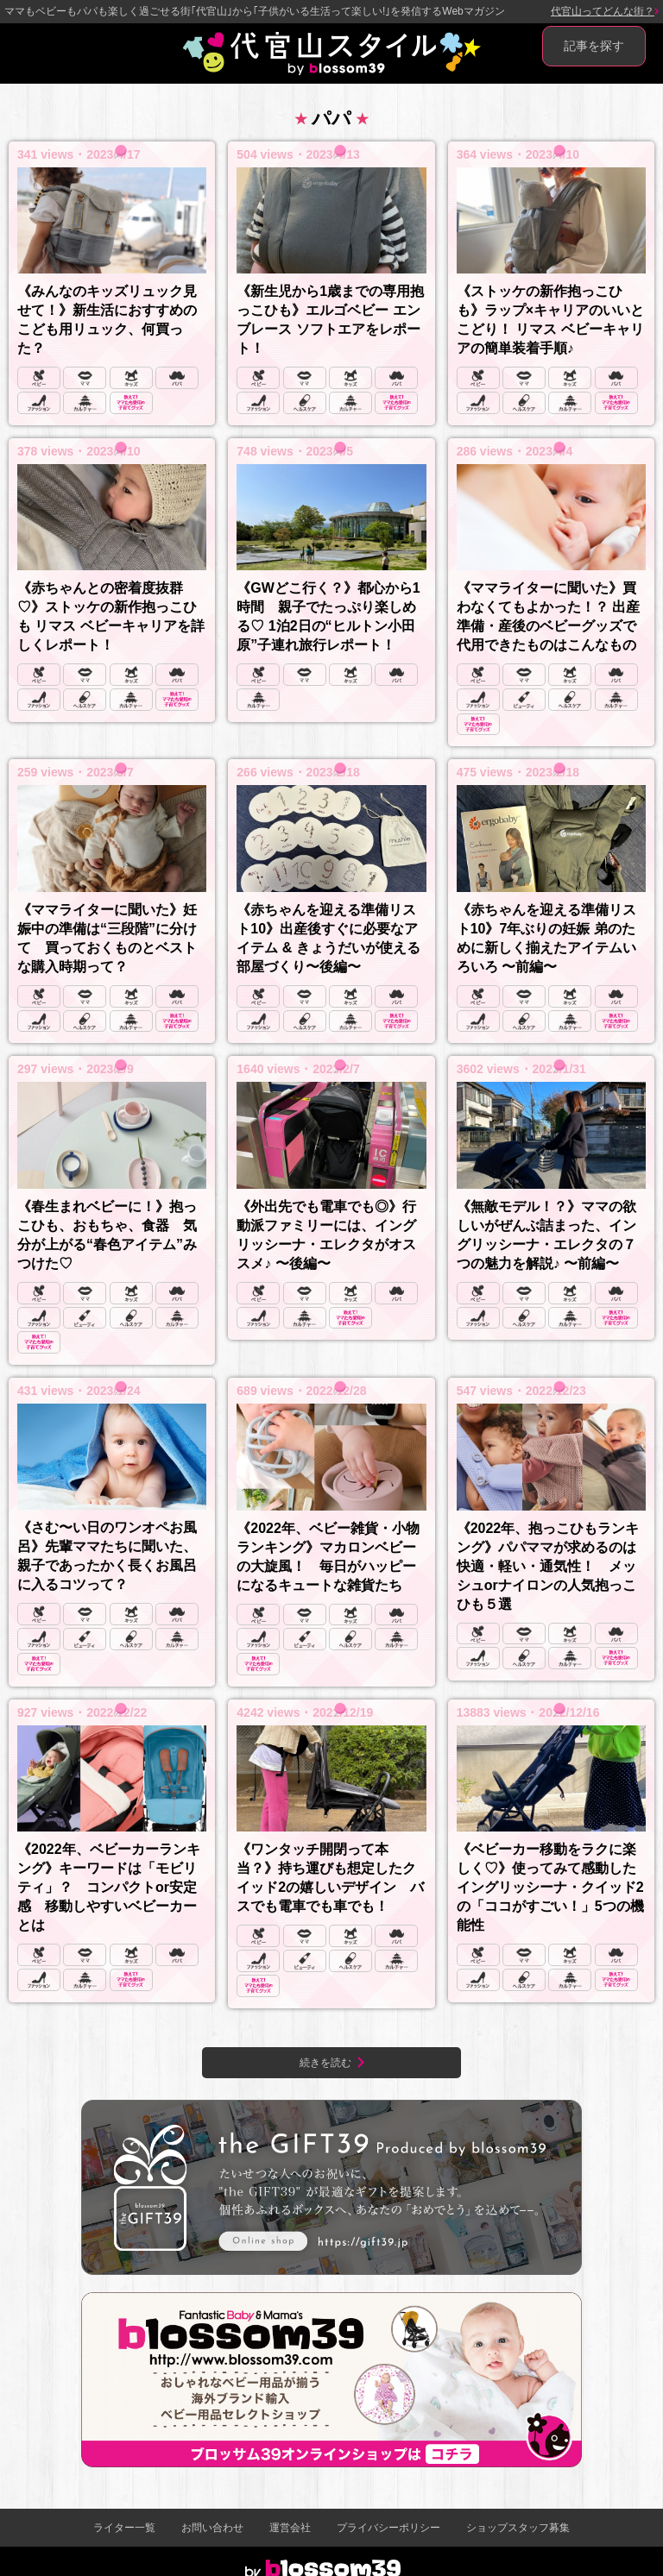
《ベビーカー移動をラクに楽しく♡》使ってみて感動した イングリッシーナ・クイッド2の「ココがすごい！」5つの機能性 (550, 1887)
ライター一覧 (124, 2528)
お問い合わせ (212, 2528)
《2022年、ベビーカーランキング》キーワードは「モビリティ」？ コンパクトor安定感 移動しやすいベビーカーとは (108, 1887)
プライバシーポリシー (388, 2528)
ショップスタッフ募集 (518, 2528)
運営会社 (290, 2528)
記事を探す (594, 46)
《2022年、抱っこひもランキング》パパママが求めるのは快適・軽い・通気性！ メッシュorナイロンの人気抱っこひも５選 (548, 1566)
